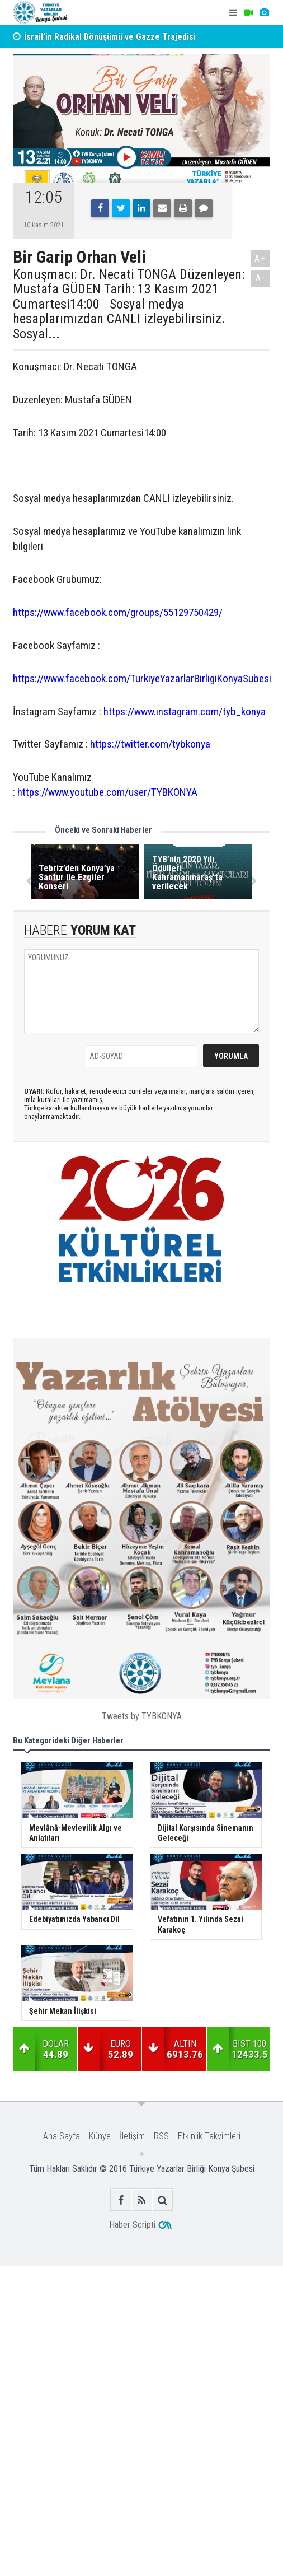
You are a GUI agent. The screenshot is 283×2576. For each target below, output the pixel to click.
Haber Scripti (132, 2224)
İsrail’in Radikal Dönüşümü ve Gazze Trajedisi (110, 36)
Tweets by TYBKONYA (142, 1716)
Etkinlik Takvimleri (209, 2136)
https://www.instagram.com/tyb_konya (184, 711)
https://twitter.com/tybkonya (150, 744)
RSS (161, 2136)
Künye (100, 2136)
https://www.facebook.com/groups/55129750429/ (118, 612)
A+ (260, 258)
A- (261, 278)
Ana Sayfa (61, 2136)
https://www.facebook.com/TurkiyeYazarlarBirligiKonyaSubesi (142, 678)
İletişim (132, 2136)
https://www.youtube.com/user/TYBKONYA (107, 792)
